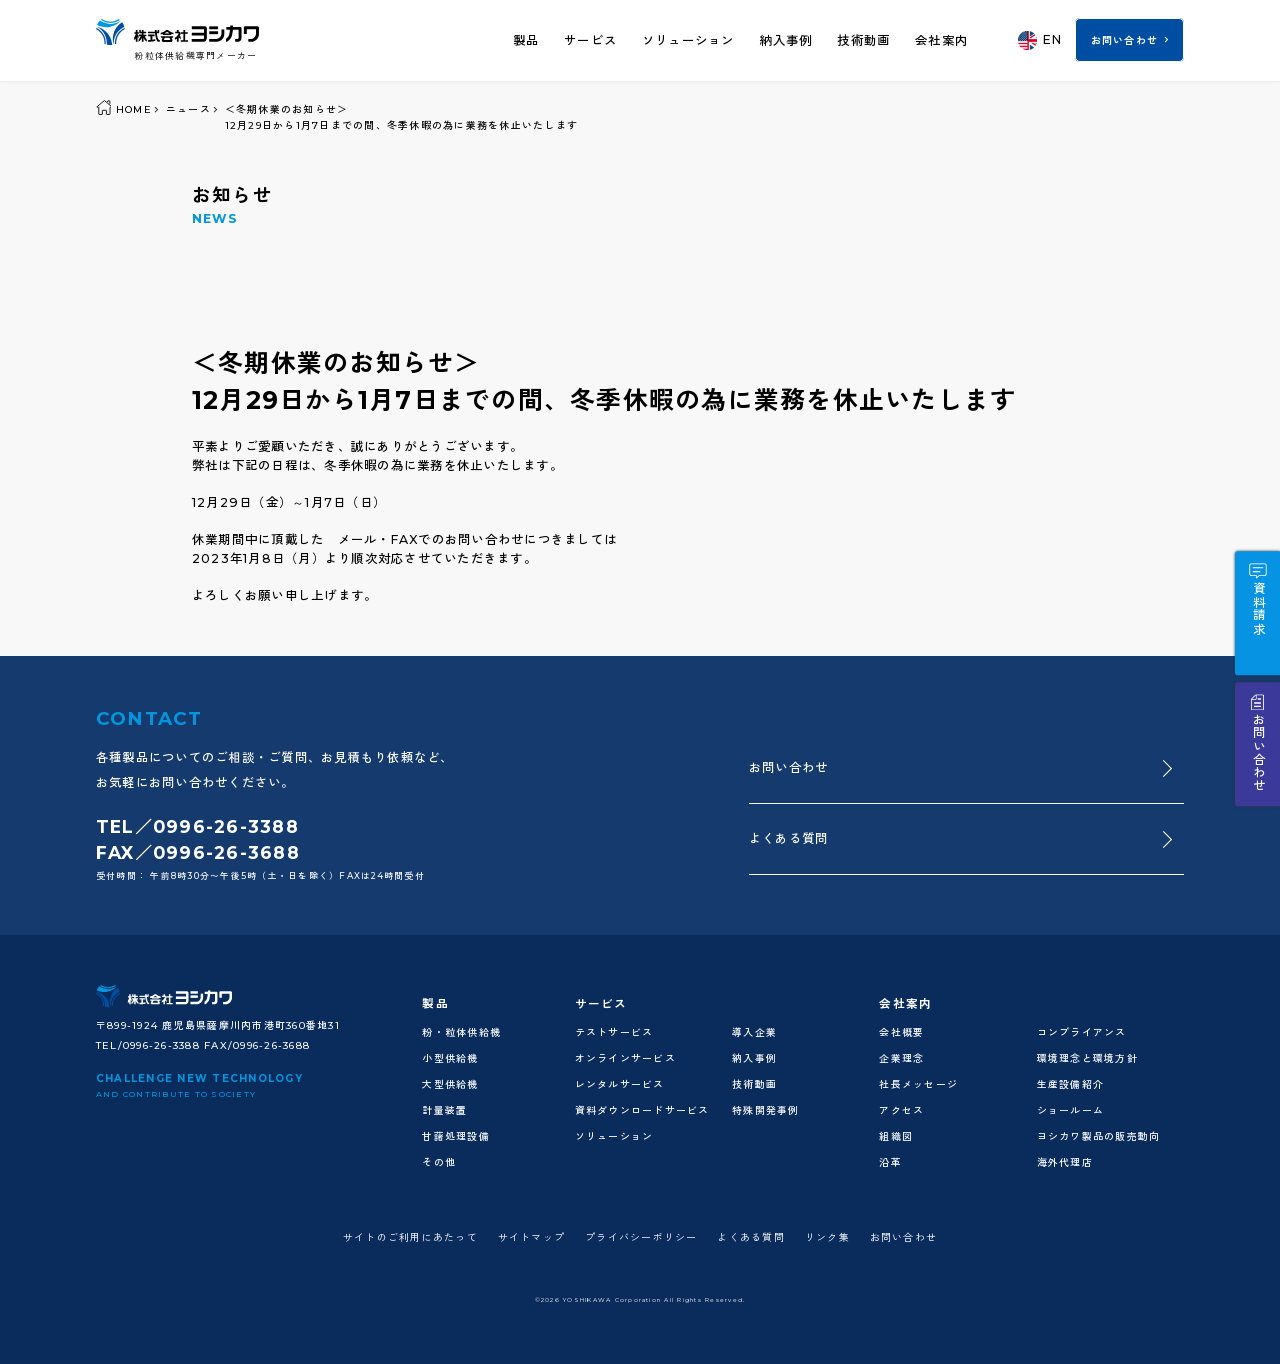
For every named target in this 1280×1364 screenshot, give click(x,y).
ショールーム (1070, 1110)
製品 (526, 40)
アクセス (901, 1110)
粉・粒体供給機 (461, 1032)
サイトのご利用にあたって (410, 1237)
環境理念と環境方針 (1087, 1058)
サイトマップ (531, 1237)
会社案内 (941, 40)
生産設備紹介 (1070, 1084)
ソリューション (688, 40)
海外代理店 (1065, 1162)
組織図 (896, 1136)
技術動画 (863, 40)
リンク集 (827, 1237)
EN (1040, 40)
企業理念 (901, 1058)
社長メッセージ (918, 1084)
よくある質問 (788, 838)
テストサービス (614, 1032)
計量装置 (444, 1110)
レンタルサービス (620, 1084)
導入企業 (754, 1032)
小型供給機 (450, 1058)
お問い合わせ (1124, 40)
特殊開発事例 (765, 1110)
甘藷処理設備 (455, 1136)
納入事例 (785, 40)
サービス (590, 40)
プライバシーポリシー (641, 1237)
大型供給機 (450, 1084)
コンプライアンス (1082, 1032)
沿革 (890, 1162)
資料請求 (1258, 608)
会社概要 (901, 1032)
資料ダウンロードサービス (642, 1110)
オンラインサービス (625, 1058)
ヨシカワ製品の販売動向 (1099, 1136)
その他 (439, 1162)
